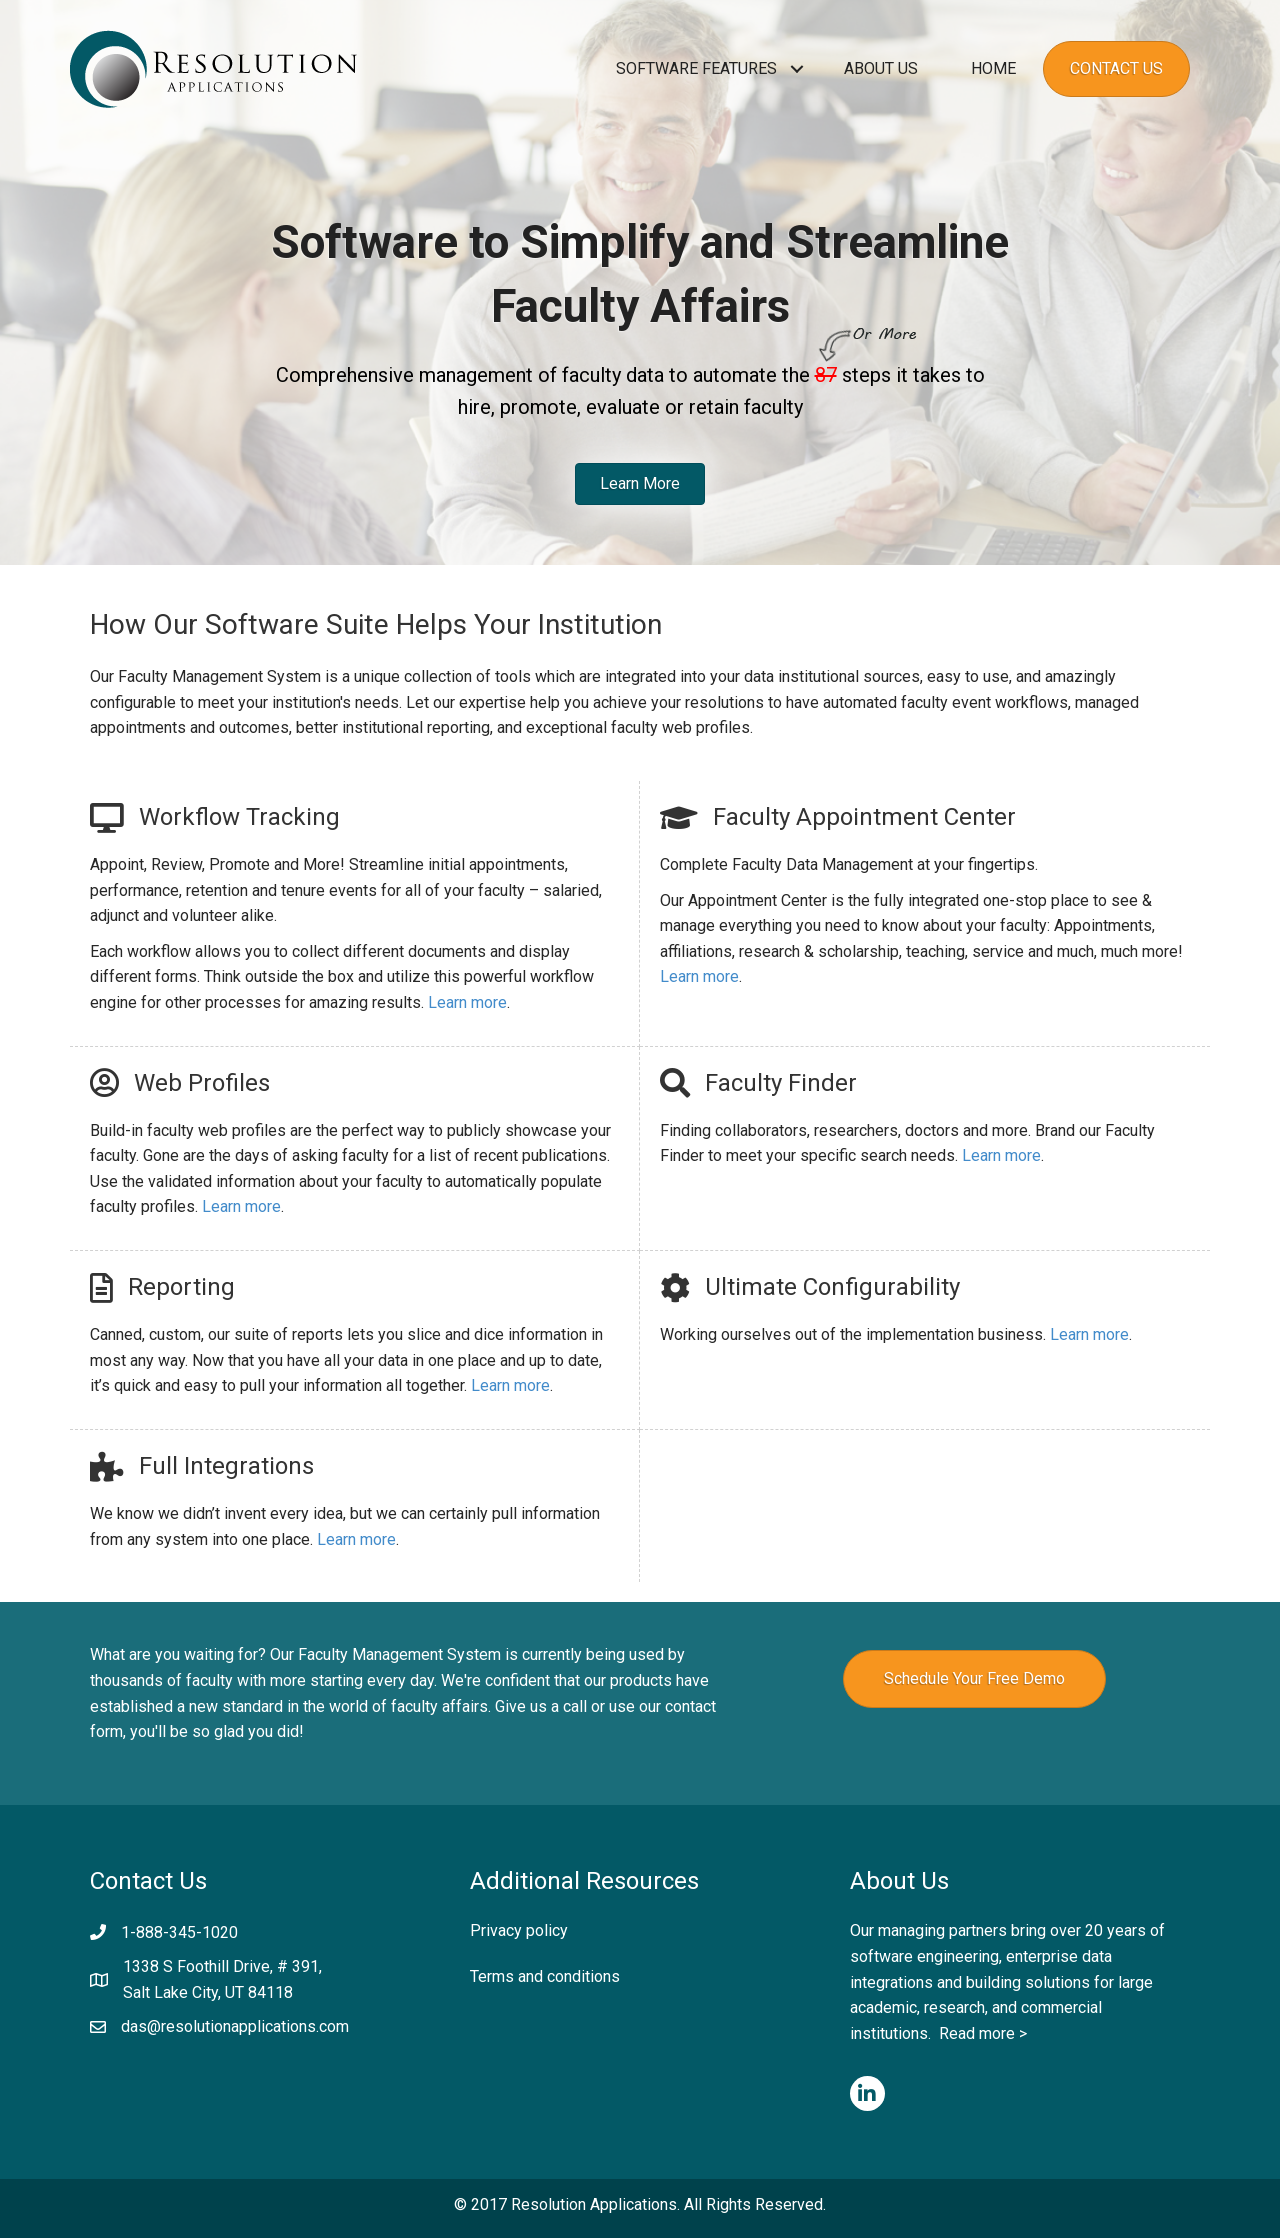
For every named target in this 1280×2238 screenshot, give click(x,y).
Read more (977, 2033)
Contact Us (1116, 68)
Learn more (467, 1002)
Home (993, 68)
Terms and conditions (545, 1976)
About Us (881, 68)
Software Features (696, 68)
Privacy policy (519, 1930)
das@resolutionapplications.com (235, 2026)
